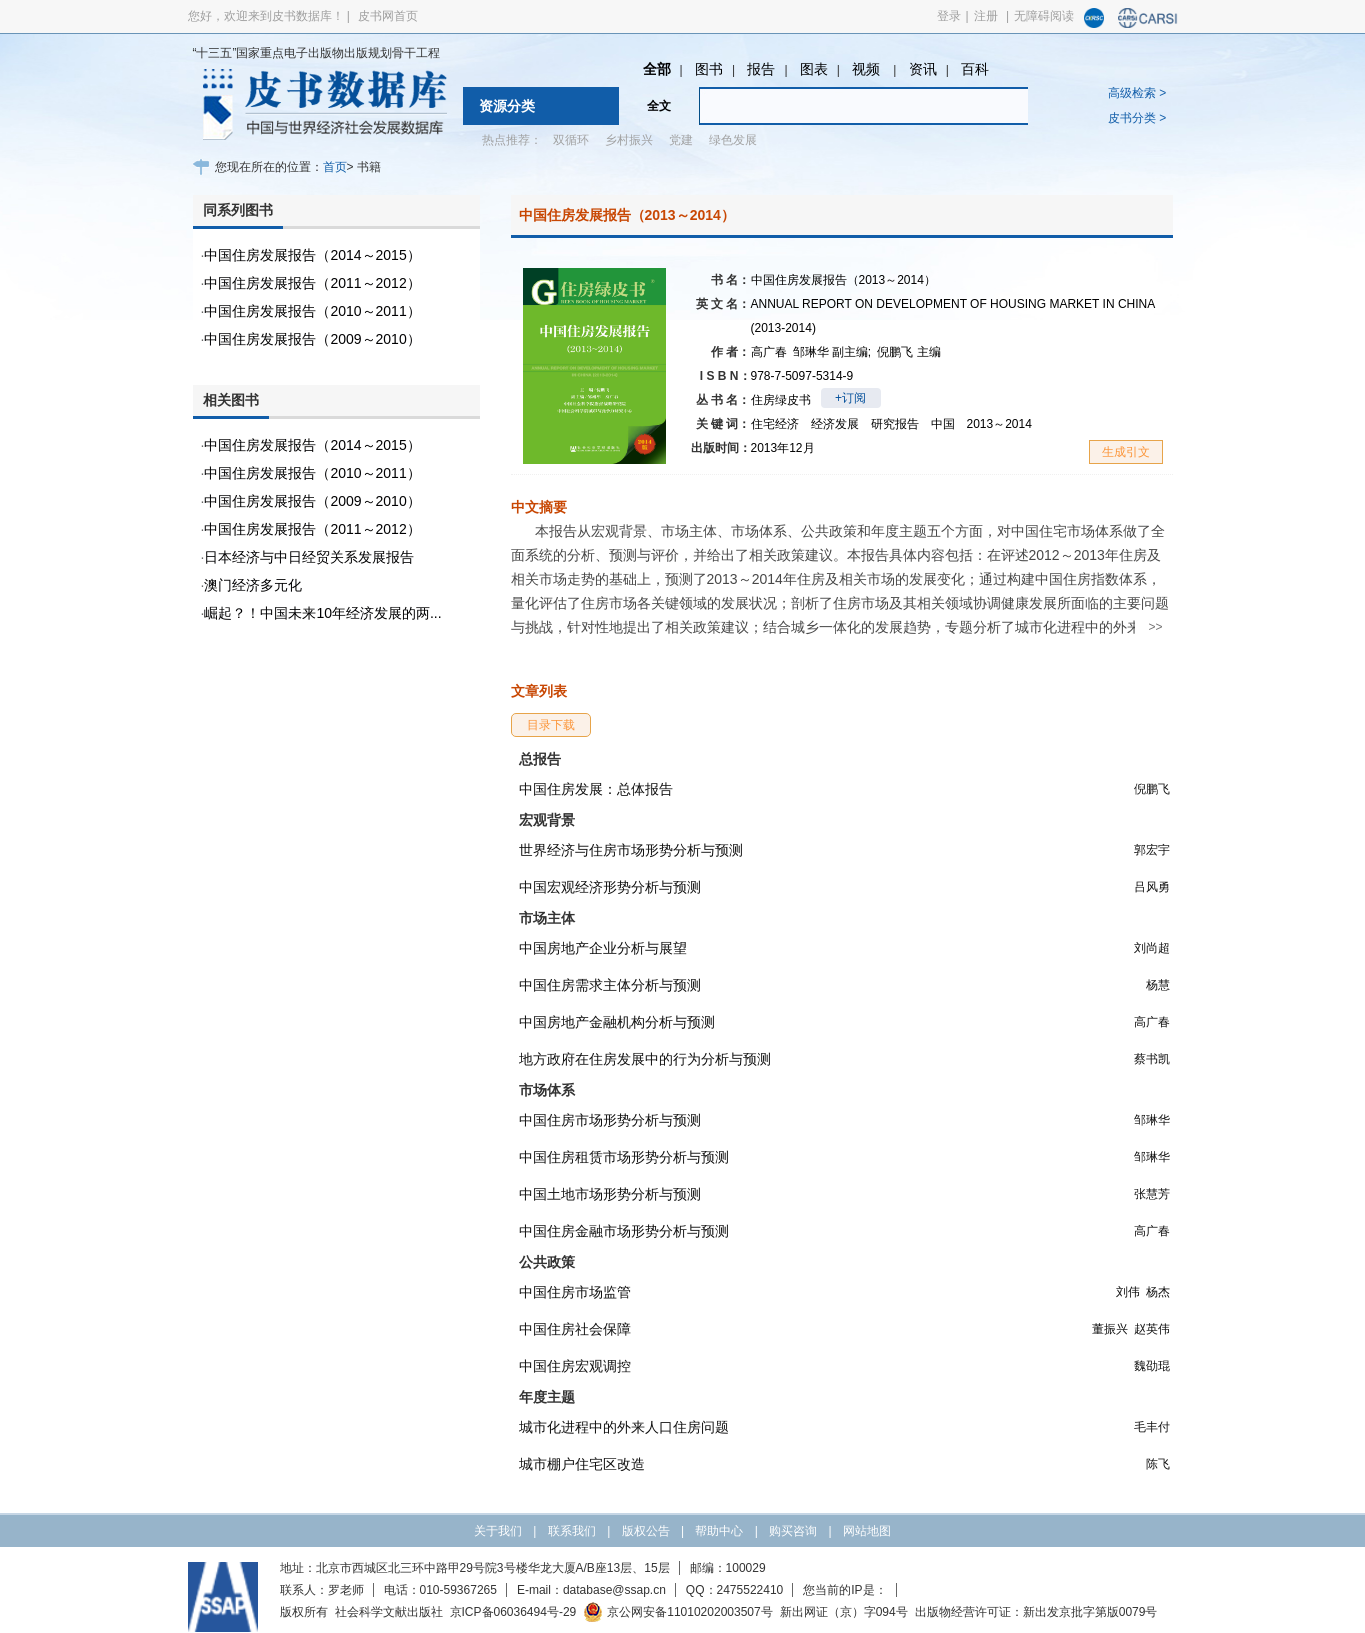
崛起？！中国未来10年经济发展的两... (322, 613)
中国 (943, 424)
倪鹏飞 (908, 352)
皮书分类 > (1137, 118)
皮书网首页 (388, 16)
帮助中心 (719, 1531)
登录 (949, 16)
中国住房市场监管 (575, 1292)
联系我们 (572, 1531)
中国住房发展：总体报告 (596, 789)
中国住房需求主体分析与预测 (610, 985)
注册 (986, 16)
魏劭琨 (1152, 1366)
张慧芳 (1152, 1194)
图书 (709, 69)
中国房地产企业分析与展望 (603, 948)
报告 (761, 69)
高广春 (769, 352)
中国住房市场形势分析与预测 (610, 1120)
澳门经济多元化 (253, 585)
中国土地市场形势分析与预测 (610, 1194)
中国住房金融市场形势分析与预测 (624, 1231)
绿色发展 (733, 140)
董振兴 (1110, 1329)
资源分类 (507, 106)
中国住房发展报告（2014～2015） (312, 255)
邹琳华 (832, 352)
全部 (657, 69)
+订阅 (850, 398)
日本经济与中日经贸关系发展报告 (309, 557)
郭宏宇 (1152, 850)
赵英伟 (1152, 1329)
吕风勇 (1152, 887)
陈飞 (1158, 1464)
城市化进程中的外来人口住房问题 (624, 1427)
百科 (975, 69)
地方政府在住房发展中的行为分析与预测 (645, 1059)
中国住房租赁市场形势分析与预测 (624, 1157)
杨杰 (1158, 1292)
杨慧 (1158, 985)
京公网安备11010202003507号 (677, 1612)
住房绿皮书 (781, 400)
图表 (814, 69)
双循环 (571, 140)
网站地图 (867, 1531)
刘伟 (1128, 1292)
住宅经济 (775, 424)
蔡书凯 (1152, 1059)
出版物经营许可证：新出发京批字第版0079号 (1036, 1612)
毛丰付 (1152, 1427)
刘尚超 (1152, 948)
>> (1155, 627)
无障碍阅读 (1044, 16)
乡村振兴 (629, 140)
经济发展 (835, 424)
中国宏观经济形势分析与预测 (610, 887)
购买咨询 (793, 1531)
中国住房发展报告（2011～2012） (312, 283)
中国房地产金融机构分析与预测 (617, 1022)
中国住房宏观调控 (575, 1366)
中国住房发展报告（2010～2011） (312, 311)
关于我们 (498, 1531)
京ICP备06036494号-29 (513, 1612)
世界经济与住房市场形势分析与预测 (631, 850)
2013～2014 (999, 424)
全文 (659, 106)
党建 (681, 140)
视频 (868, 69)
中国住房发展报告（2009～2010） (312, 339)
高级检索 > (1137, 93)
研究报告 (895, 424)
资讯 (923, 69)
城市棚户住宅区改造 (582, 1464)
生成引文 (1126, 452)
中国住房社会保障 (575, 1329)
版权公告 (646, 1531)
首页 (335, 167)
